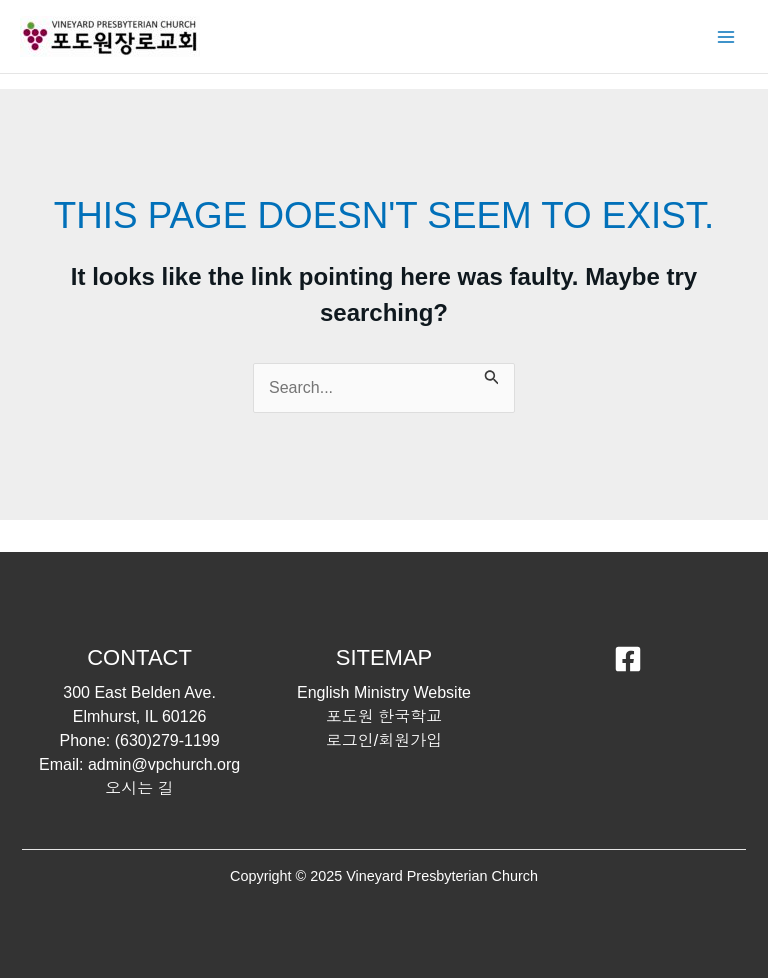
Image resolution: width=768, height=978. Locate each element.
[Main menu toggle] (726, 37)
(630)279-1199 (167, 740)
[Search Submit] (492, 375)
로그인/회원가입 (384, 740)
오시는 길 (139, 788)
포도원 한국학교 (384, 716)
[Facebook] (628, 659)
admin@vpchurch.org (164, 764)
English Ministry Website (384, 692)
